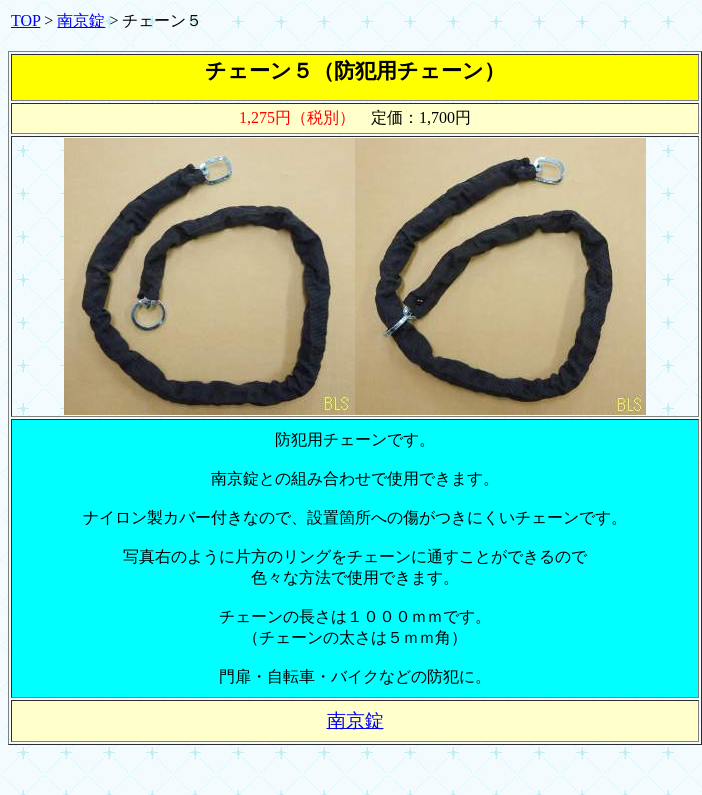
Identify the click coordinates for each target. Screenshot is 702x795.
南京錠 (81, 20)
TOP (25, 20)
